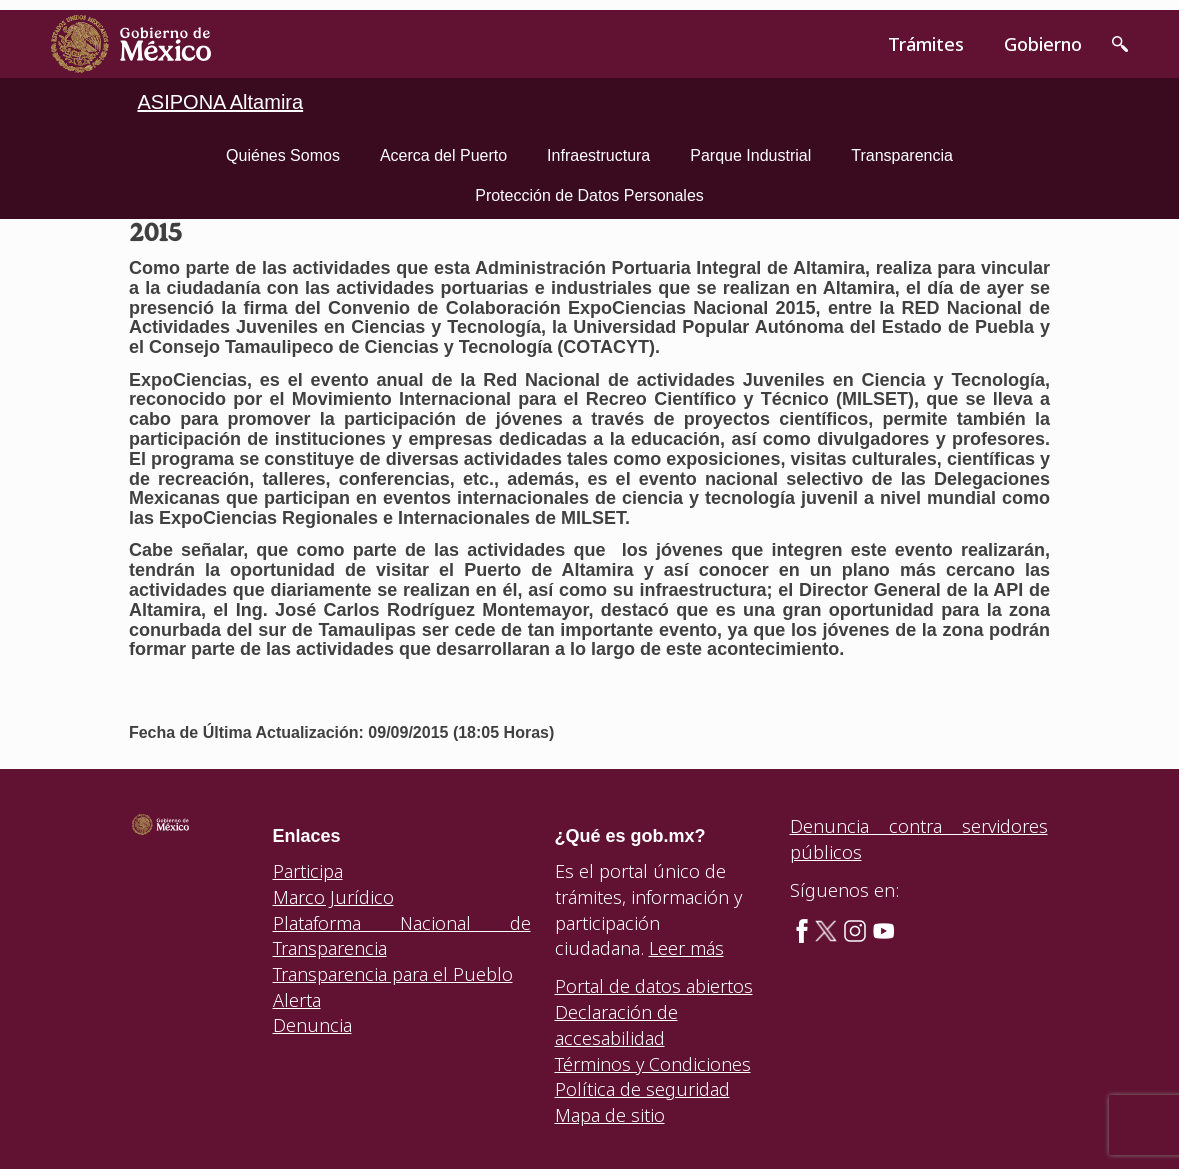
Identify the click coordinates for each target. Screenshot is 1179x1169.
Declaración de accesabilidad (616, 1025)
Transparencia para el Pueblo (393, 974)
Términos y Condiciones (653, 1064)
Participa (308, 871)
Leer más (686, 948)
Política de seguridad (642, 1089)
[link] (131, 44)
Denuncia (312, 1025)
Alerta (297, 1000)
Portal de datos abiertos (654, 986)
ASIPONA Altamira (221, 102)
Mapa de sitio (610, 1115)
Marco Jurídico (333, 897)
